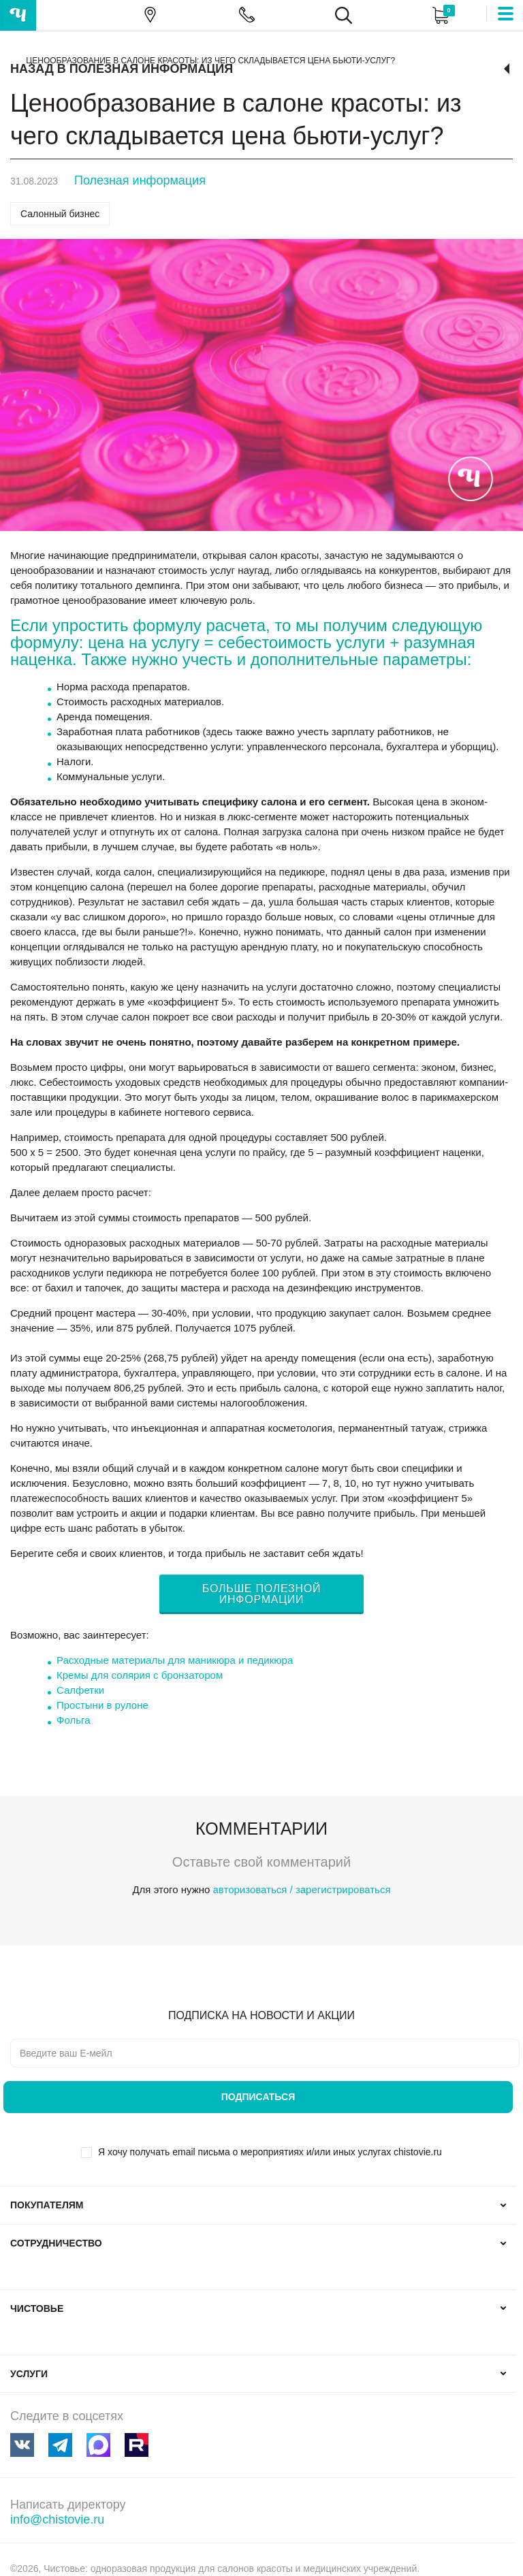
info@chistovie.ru (57, 2519)
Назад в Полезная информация (121, 69)
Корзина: (439, 15)
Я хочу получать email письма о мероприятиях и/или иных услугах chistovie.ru (270, 2151)
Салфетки (80, 1690)
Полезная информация (140, 180)
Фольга (73, 1720)
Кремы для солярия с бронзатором (140, 1675)
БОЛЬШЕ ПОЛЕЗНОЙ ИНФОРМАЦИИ (261, 1594)
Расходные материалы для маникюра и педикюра (175, 1660)
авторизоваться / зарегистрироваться (301, 1889)
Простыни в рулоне (102, 1705)
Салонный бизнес (59, 213)
